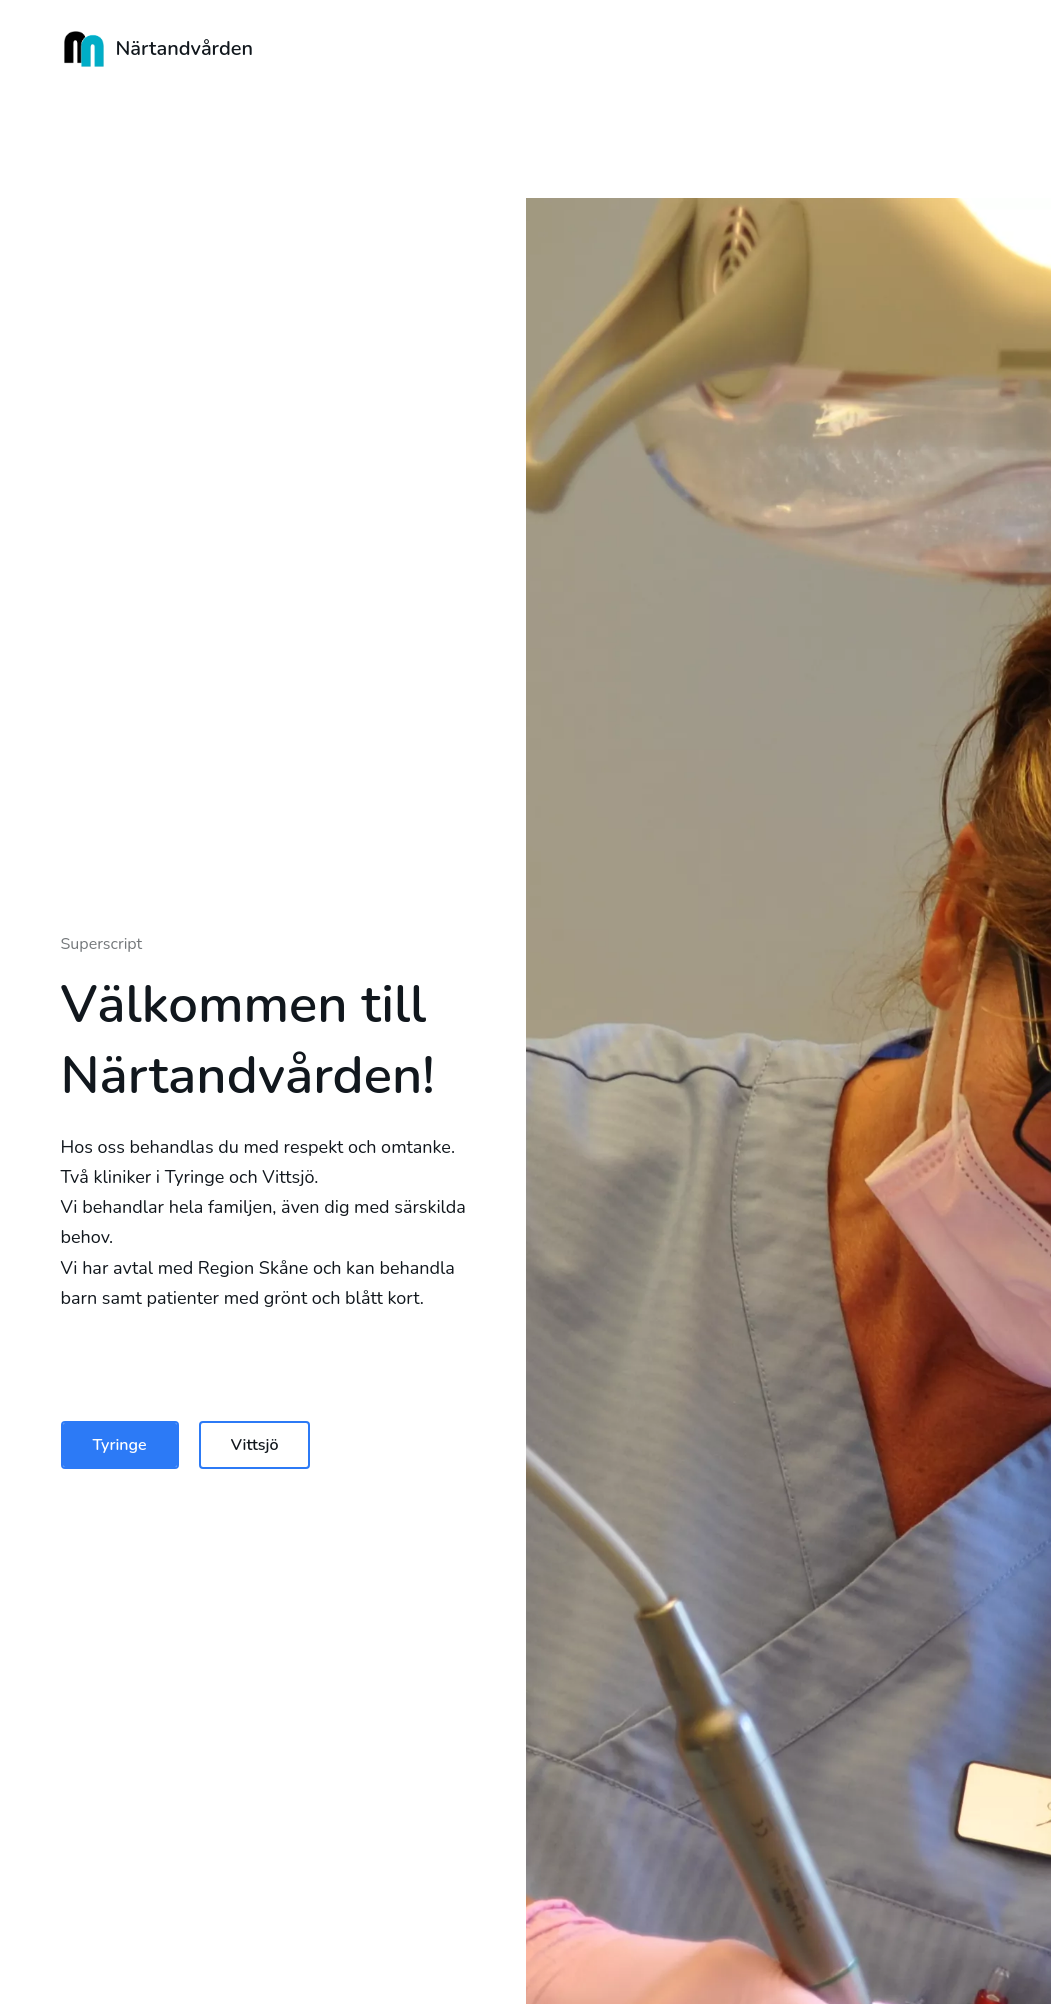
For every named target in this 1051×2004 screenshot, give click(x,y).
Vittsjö (255, 1445)
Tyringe (120, 1445)
